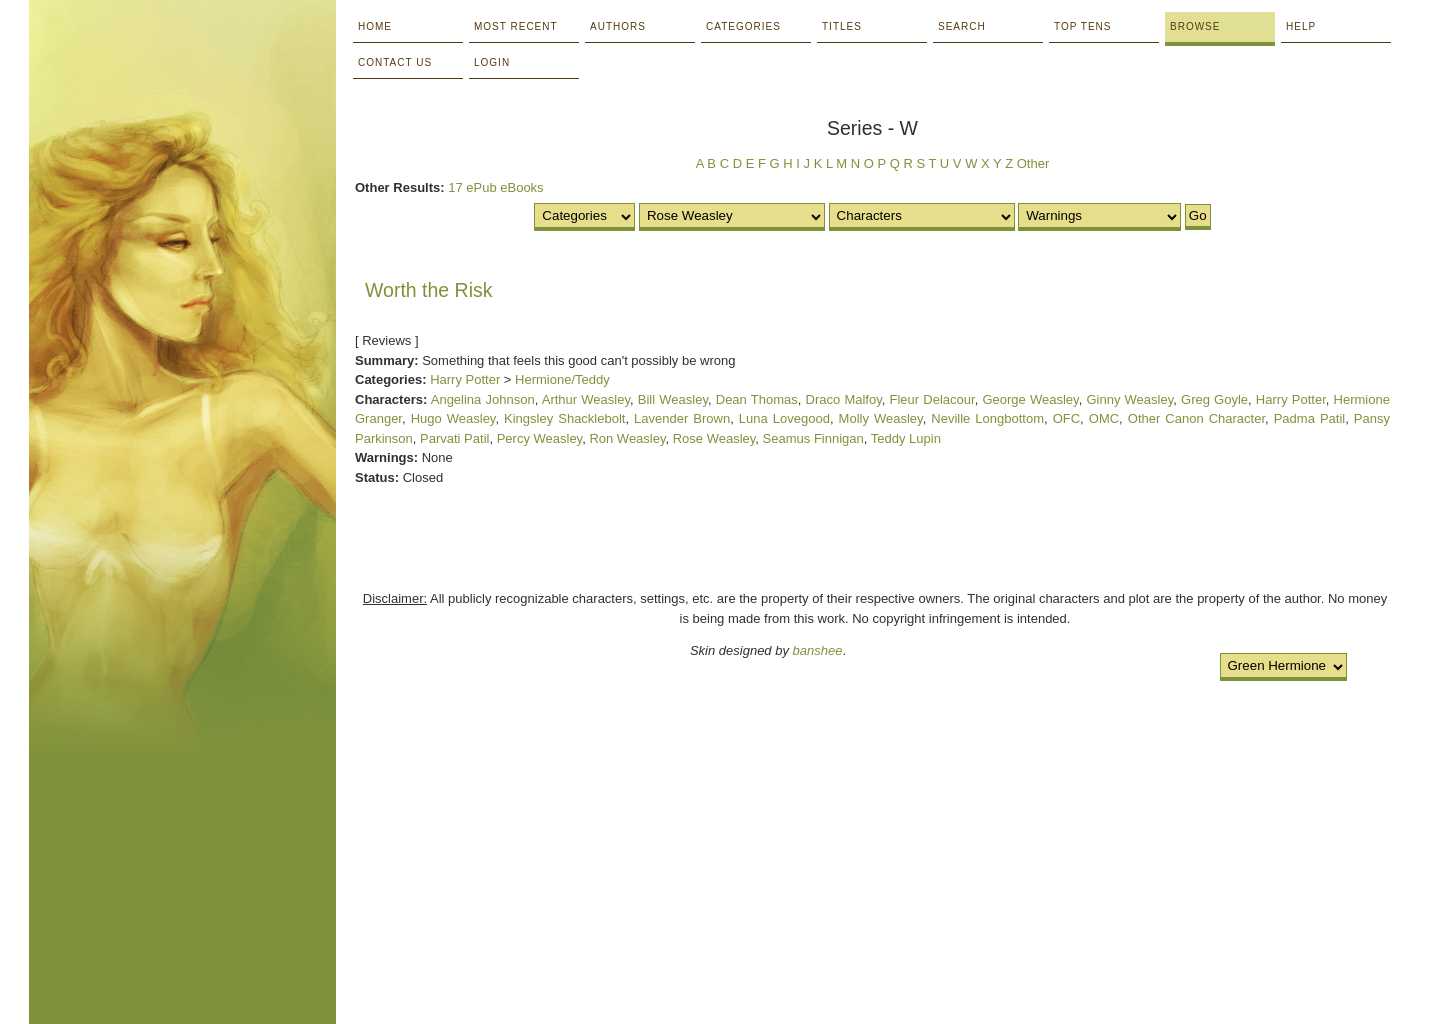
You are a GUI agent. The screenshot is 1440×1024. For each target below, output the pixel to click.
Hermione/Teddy (562, 379)
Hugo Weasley (453, 418)
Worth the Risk (429, 290)
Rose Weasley (714, 438)
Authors (618, 26)
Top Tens (1082, 26)
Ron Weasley (627, 438)
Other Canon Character (1196, 418)
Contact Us (395, 62)
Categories (743, 26)
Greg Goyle (1214, 399)
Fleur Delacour (932, 399)
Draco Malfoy (844, 399)
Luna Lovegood (784, 418)
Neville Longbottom (987, 418)
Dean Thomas (757, 399)
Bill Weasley (673, 399)
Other (1033, 163)
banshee (818, 650)
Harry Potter (465, 379)
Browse (1195, 26)
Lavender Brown (682, 418)
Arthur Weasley (586, 399)
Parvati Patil (454, 438)
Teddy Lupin (906, 438)
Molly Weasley (881, 418)
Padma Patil (1310, 418)
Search (962, 26)
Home (375, 26)
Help (1301, 26)
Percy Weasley (540, 438)
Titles (842, 26)
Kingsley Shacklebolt (564, 418)
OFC (1066, 418)
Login (492, 62)
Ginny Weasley (1129, 399)
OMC (1104, 418)
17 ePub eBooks (495, 187)
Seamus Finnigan (813, 438)
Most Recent (516, 26)
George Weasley (1030, 399)
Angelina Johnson (483, 399)
